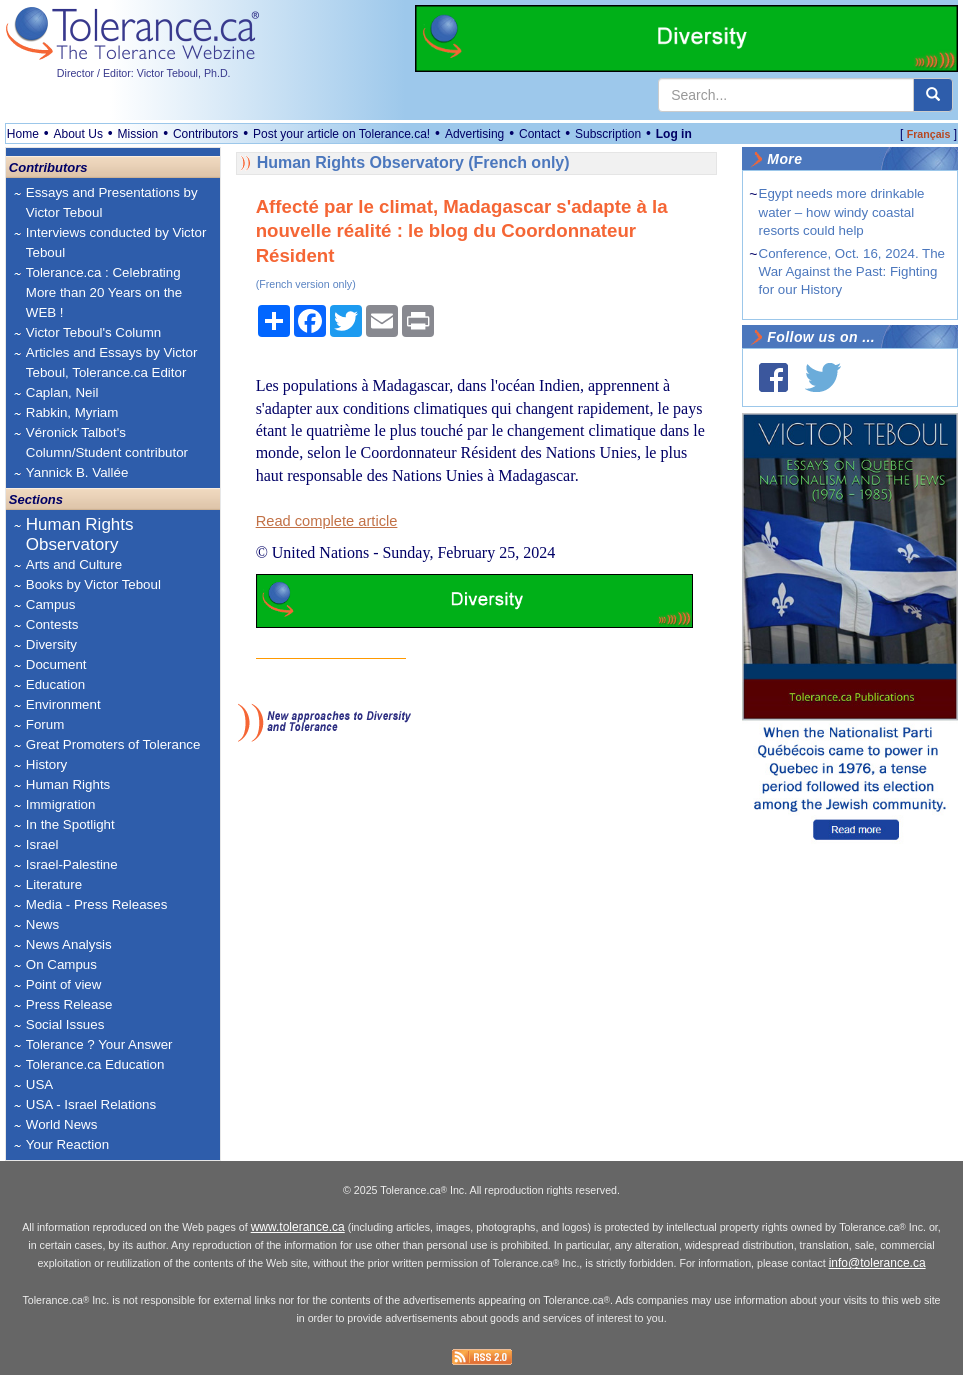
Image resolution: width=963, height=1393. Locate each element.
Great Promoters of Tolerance (113, 744)
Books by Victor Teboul (93, 584)
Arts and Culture (74, 564)
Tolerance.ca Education (95, 1064)
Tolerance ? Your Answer (99, 1044)
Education (55, 684)
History (46, 764)
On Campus (61, 964)
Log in (674, 134)
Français (929, 134)
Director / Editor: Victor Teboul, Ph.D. (144, 73)
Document (56, 664)
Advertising (474, 134)
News (42, 924)
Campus (51, 604)
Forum (45, 724)
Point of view (64, 984)
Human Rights (68, 784)
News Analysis (69, 944)
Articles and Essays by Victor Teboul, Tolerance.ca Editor (112, 362)
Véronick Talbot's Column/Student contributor (107, 442)
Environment (63, 704)
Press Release (69, 1004)
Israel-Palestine (72, 864)
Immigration (61, 804)
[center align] (933, 95)
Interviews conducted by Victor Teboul (116, 242)
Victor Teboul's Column (93, 332)
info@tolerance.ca (877, 1263)
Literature (54, 884)
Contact (539, 134)
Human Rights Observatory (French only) (413, 162)
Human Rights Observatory (80, 534)
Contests (52, 624)
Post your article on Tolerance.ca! (341, 134)
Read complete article (327, 521)
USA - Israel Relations (91, 1104)
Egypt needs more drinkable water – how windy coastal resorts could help (842, 211)
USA (39, 1084)
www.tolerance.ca (298, 1227)
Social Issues (65, 1024)
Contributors (205, 134)
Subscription (608, 134)
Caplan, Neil (62, 392)
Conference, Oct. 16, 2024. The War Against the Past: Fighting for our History (852, 271)
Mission (138, 134)
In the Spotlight (70, 824)
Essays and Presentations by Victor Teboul (112, 202)
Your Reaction (67, 1144)
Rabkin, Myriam (72, 412)
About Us (78, 134)
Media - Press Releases (96, 904)
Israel (42, 844)
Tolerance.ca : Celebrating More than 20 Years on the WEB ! (104, 292)
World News (62, 1124)
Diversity (51, 644)
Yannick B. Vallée (77, 472)
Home (23, 134)
